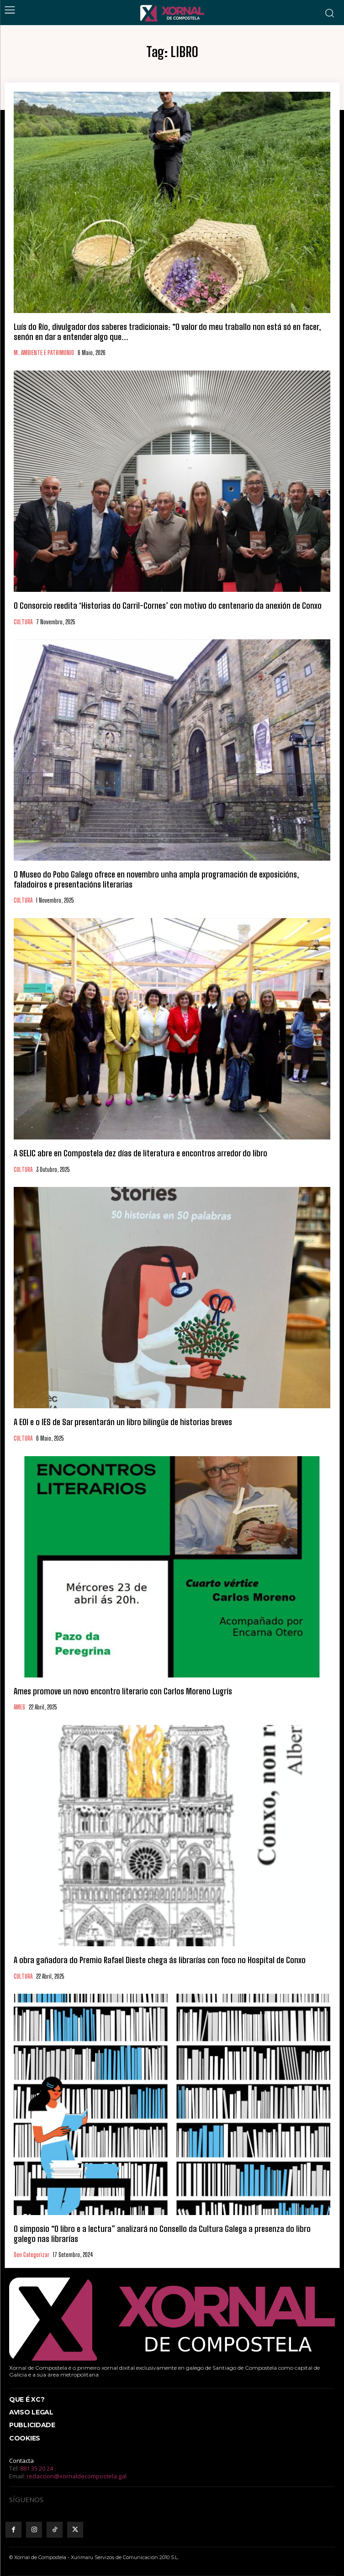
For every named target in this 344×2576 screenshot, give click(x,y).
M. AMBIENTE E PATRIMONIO (44, 353)
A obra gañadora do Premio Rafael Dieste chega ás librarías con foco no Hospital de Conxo (160, 1960)
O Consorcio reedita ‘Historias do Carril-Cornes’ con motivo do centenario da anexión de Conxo (168, 606)
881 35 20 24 (36, 2468)
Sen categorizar (31, 2255)
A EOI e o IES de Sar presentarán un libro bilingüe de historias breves (123, 1422)
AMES (19, 1707)
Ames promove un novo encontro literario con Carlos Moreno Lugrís (123, 1691)
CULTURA (23, 622)
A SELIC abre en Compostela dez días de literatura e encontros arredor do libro (140, 1153)
